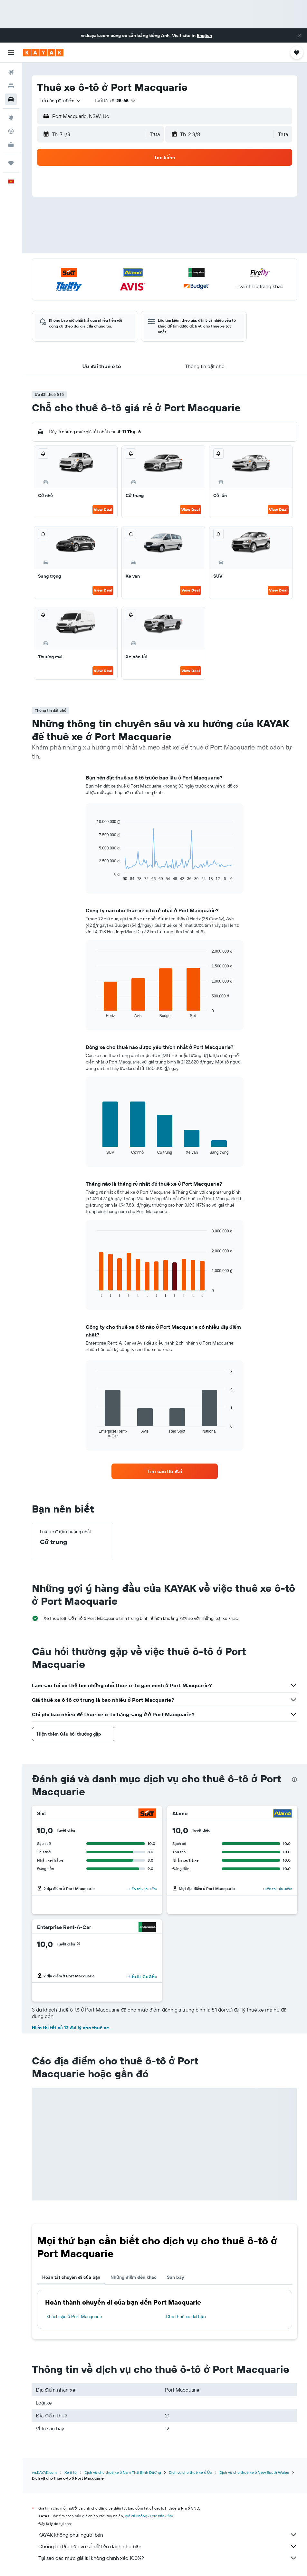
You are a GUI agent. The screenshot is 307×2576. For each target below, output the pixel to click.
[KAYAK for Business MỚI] (11, 144)
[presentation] (294, 1779)
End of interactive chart (93, 1149)
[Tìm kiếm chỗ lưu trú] (11, 85)
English (204, 35)
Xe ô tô (70, 2472)
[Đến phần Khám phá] (11, 117)
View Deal (103, 509)
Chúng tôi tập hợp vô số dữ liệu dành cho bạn (167, 2546)
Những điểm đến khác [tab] (133, 2277)
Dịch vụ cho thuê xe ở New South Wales (254, 2472)
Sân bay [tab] (175, 2277)
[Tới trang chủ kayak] (43, 52)
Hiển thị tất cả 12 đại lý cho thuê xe (70, 2028)
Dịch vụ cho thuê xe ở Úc (190, 2472)
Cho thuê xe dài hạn (186, 2316)
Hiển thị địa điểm (142, 1888)
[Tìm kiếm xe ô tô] (11, 99)
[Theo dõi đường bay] (11, 131)
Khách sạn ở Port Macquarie (74, 2316)
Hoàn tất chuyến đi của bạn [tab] (71, 2277)
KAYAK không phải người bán (167, 2535)
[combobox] (60, 100)
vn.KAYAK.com (44, 2472)
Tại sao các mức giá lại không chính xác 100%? (167, 2558)
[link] (164, 1471)
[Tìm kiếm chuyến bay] (11, 72)
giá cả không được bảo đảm (149, 2515)
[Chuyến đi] (11, 163)
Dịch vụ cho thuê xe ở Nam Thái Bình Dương (122, 2472)
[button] (300, 35)
